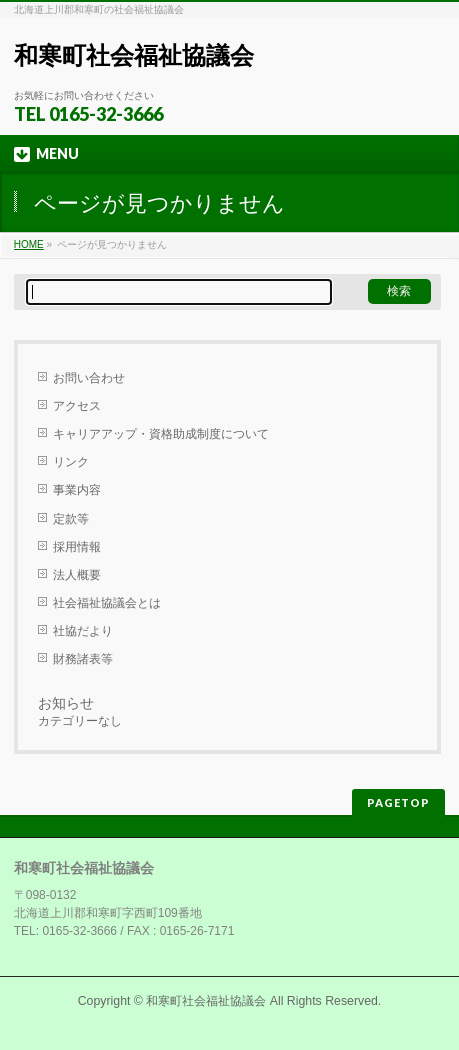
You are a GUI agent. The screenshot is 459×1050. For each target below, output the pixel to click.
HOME (29, 244)
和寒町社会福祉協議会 (134, 55)
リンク (71, 462)
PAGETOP (398, 802)
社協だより (83, 631)
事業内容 (77, 490)
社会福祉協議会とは (107, 603)
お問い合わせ (89, 378)
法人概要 (77, 575)
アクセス (77, 406)
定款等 (71, 519)
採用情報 (77, 547)
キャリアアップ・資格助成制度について (161, 434)
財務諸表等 (83, 659)
